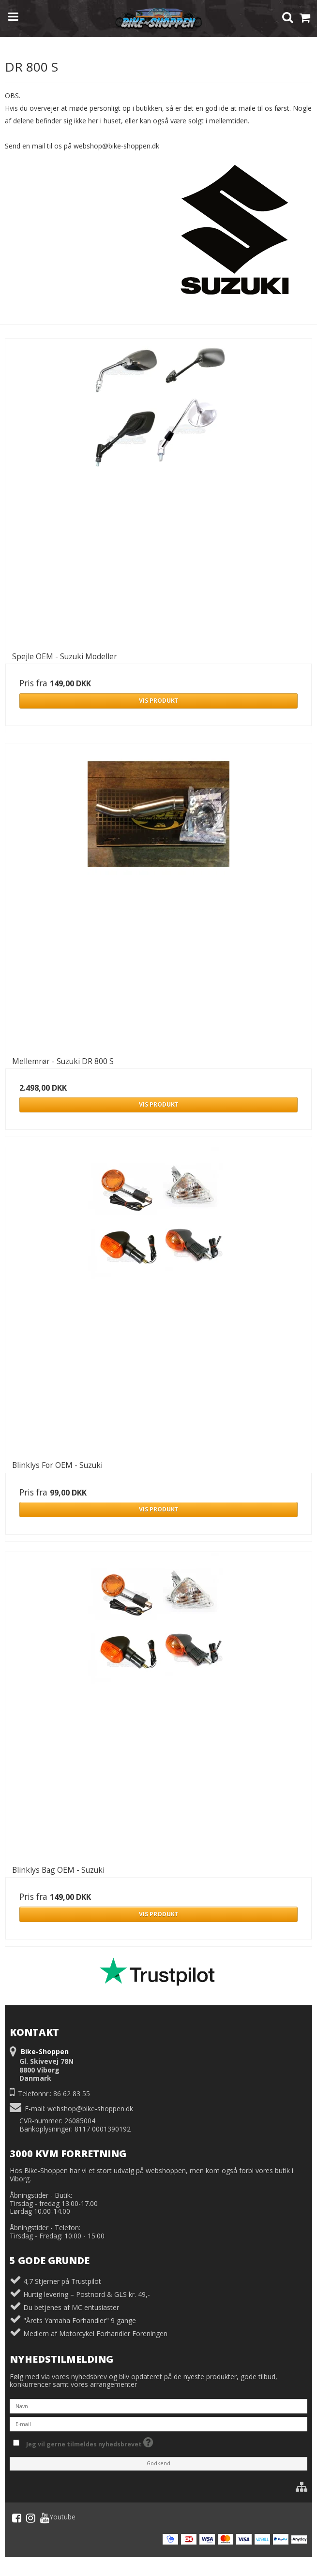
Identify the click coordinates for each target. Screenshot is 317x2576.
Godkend (158, 2463)
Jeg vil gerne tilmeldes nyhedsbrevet (89, 2441)
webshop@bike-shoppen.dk (90, 2108)
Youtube (57, 2518)
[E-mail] (158, 2423)
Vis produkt (159, 700)
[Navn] (158, 2405)
